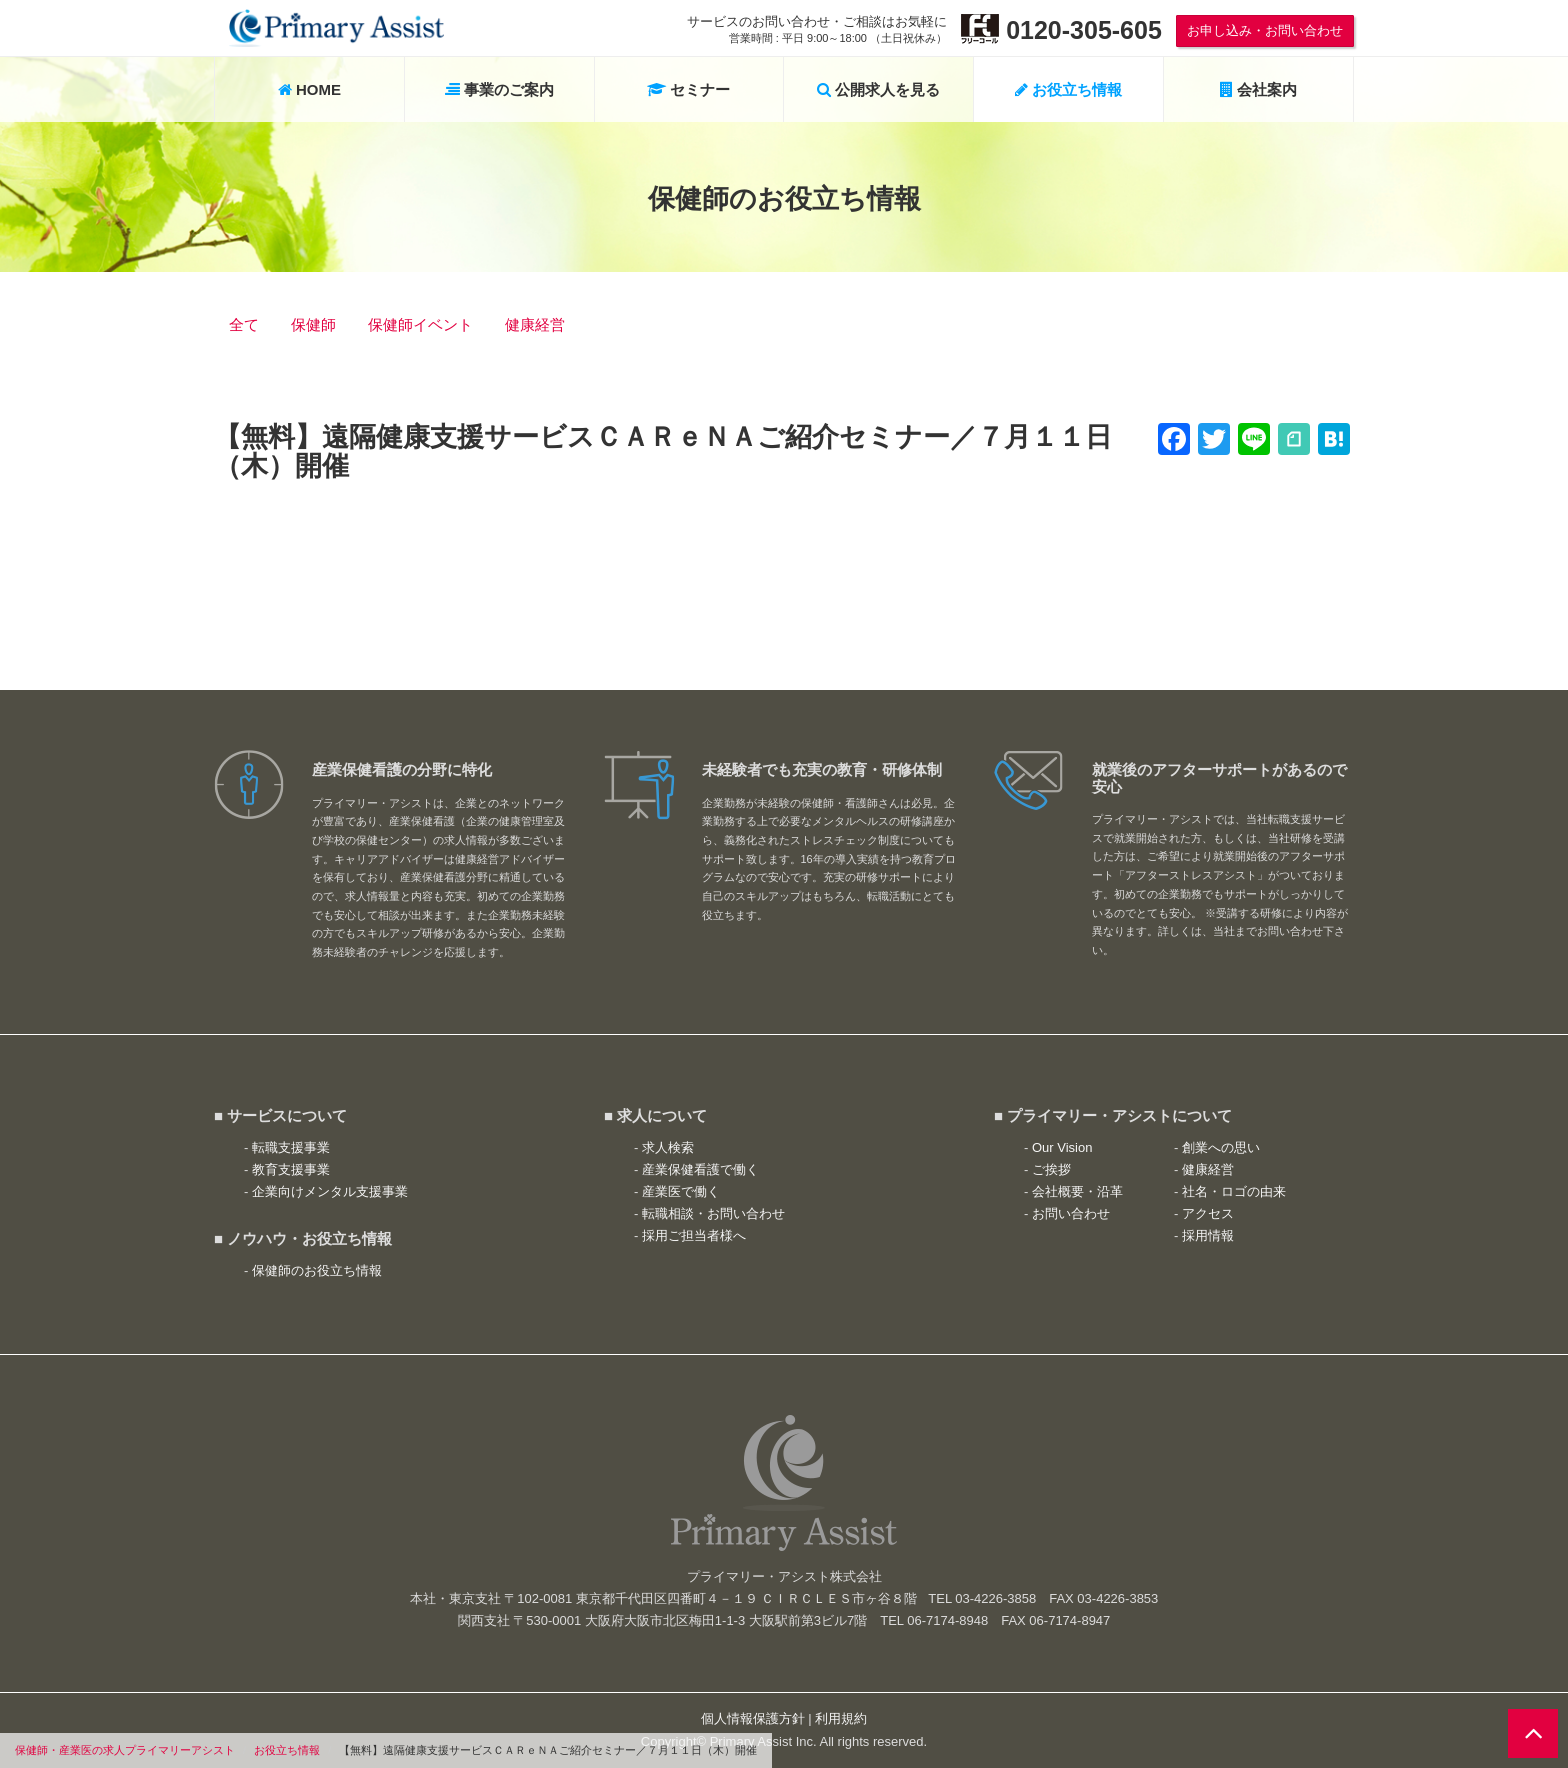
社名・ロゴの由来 (1234, 1191)
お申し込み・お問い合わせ (1265, 30)
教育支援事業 (291, 1169)
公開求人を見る (878, 89)
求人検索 (668, 1147)
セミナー (688, 89)
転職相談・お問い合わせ (713, 1213)
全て (244, 324)
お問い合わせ (1071, 1213)
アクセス (1208, 1213)
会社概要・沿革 (1077, 1191)
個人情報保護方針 (753, 1718)
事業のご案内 (499, 89)
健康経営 (535, 324)
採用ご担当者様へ (694, 1235)
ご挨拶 (1051, 1169)
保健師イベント (420, 324)
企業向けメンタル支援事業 (330, 1191)
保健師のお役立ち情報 (317, 1270)
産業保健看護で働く (700, 1169)
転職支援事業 (291, 1147)
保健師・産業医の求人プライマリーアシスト (125, 1750)
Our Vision (1062, 1147)
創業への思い (1221, 1147)
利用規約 (841, 1718)
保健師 (313, 324)
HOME (309, 89)
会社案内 (1258, 89)
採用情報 (1208, 1235)
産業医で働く (681, 1191)
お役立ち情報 (287, 1750)
